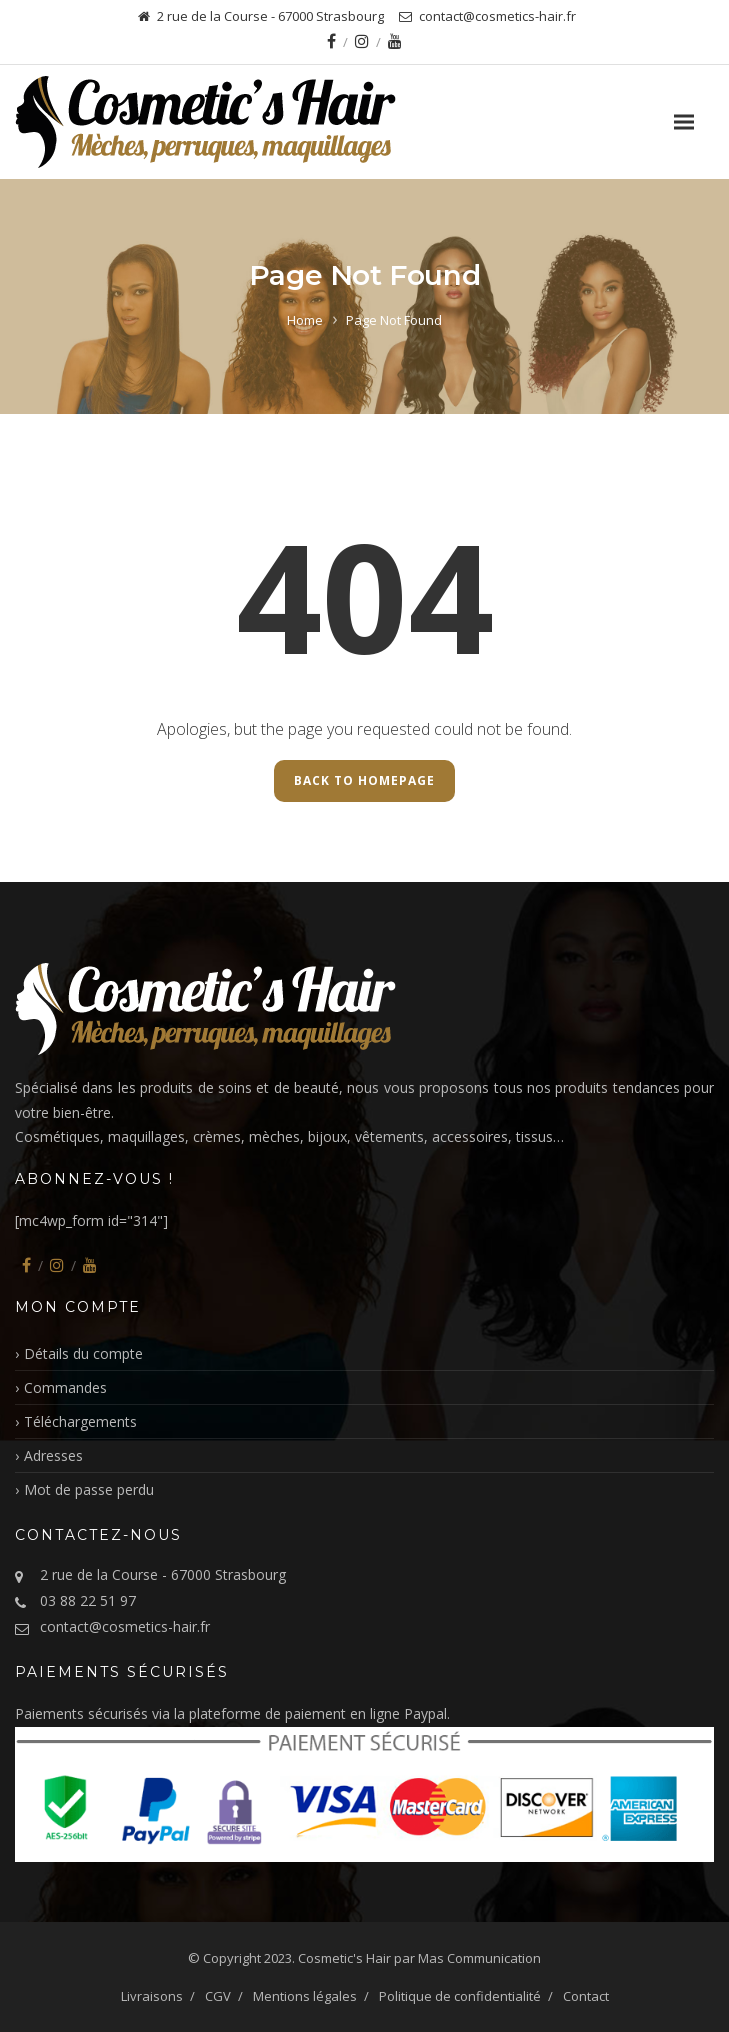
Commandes (65, 1387)
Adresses (53, 1455)
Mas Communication (479, 1958)
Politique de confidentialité (460, 1996)
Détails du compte (83, 1353)
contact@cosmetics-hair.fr (125, 1626)
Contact (586, 1996)
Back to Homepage (364, 780)
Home (305, 320)
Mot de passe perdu (89, 1489)
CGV (218, 1996)
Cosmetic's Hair (344, 1958)
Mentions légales (305, 1996)
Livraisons (152, 1996)
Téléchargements (80, 1421)
